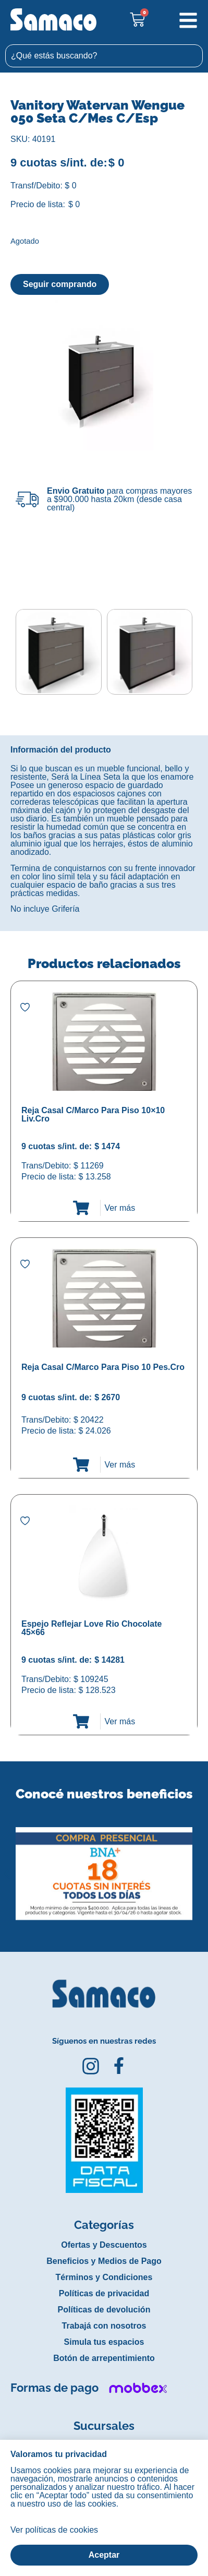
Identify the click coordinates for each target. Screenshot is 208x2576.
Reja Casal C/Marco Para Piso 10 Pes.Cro (103, 1367)
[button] (7, 1866)
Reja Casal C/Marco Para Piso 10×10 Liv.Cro (93, 1114)
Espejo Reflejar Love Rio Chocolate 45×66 (91, 1628)
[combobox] (104, 55)
